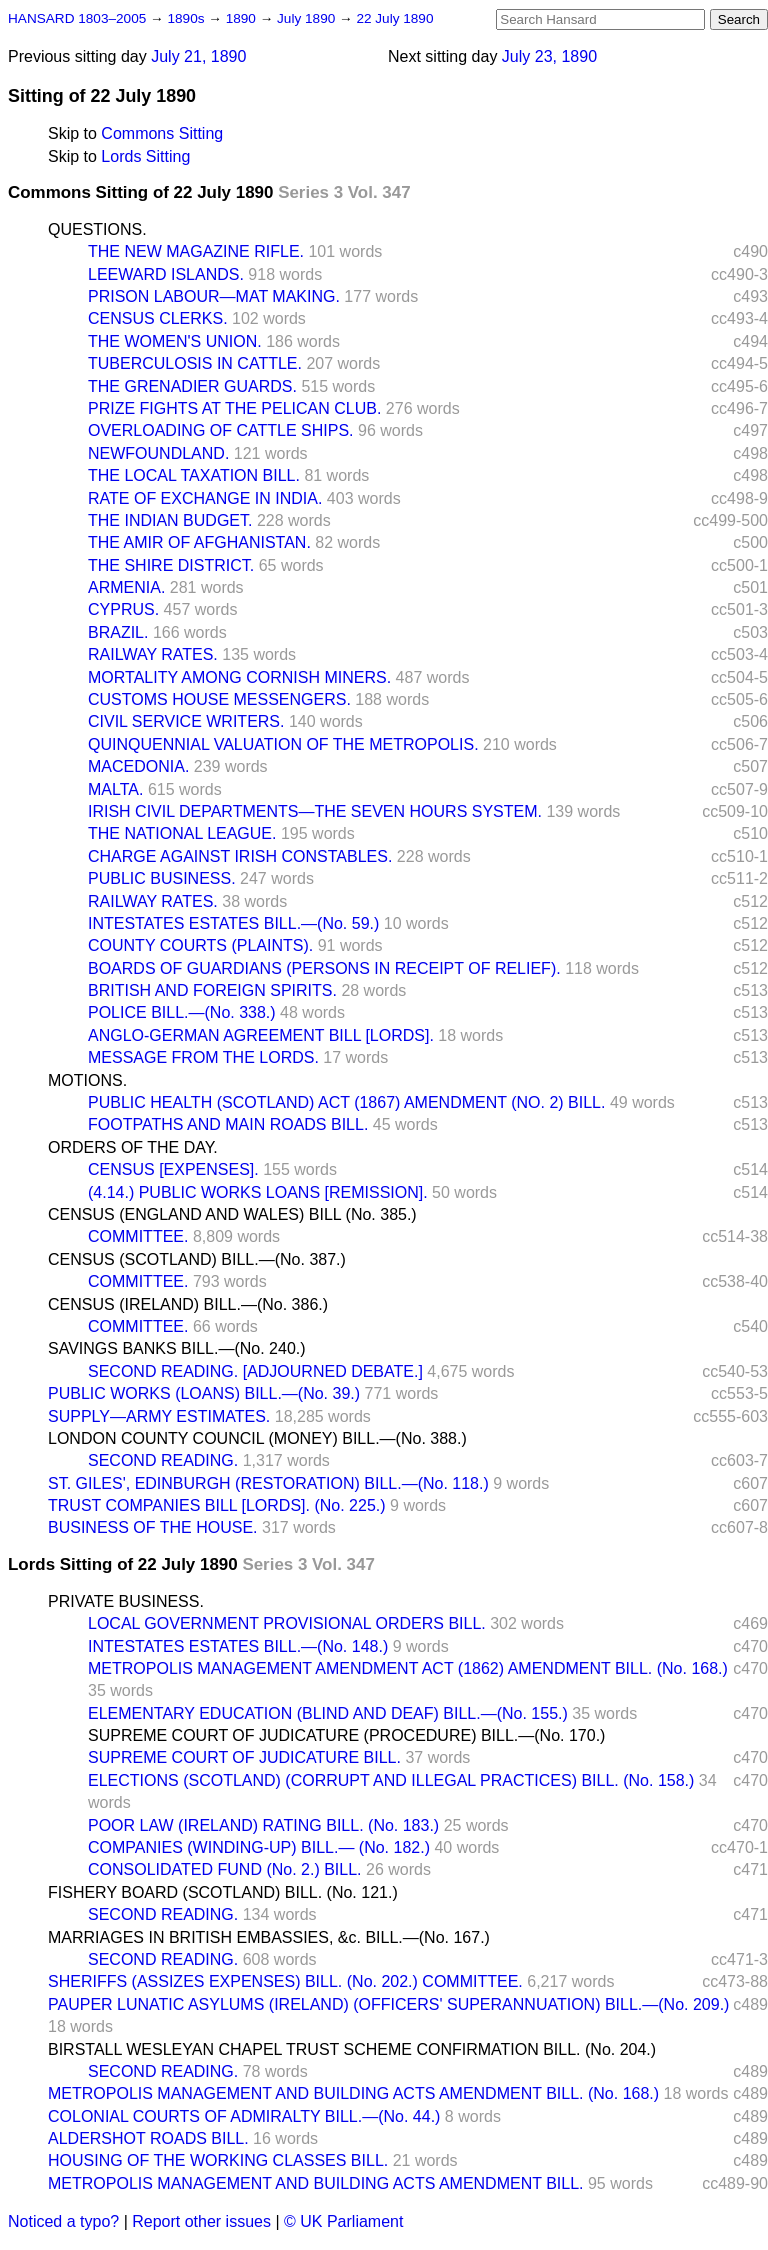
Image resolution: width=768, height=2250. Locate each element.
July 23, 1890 (549, 56)
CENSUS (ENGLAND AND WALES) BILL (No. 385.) (232, 1214)
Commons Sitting (162, 133)
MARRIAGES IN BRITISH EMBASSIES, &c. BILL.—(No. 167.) (269, 1937)
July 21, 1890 (198, 56)
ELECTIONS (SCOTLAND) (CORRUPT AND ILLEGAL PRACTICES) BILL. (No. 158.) (391, 1780)
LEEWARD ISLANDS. (166, 274)
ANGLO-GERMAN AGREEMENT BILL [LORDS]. (261, 1035)
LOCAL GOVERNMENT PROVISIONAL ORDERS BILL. (287, 1623)
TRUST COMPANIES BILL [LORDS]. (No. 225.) (217, 1505)
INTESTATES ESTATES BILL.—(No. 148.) (238, 1646)
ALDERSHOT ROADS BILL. (148, 2138)
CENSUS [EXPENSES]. (173, 1169)
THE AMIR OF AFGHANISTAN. (199, 542)
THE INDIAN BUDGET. (170, 520)
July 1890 (308, 18)
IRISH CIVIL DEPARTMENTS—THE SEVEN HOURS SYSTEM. (315, 811)
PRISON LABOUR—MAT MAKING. (214, 296)
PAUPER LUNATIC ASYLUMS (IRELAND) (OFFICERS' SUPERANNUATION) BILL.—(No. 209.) (388, 2004)
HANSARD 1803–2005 (77, 18)
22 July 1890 (394, 18)
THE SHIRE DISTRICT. (171, 565)
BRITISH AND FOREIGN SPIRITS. (212, 990)
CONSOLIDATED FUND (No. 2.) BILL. (225, 1869)
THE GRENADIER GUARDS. (192, 386)
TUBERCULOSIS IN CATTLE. (195, 363)
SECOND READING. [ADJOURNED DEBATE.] (255, 1371)
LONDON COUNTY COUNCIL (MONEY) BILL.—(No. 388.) (257, 1438)
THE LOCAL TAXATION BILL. (194, 475)
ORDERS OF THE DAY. (133, 1147)
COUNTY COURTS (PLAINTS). (200, 945)
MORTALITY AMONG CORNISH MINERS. (239, 677)
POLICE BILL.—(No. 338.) (182, 1012)
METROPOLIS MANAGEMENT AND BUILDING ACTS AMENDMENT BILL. (316, 2183)
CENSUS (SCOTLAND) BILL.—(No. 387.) (197, 1259)
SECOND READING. (163, 1460)
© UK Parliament (343, 2221)
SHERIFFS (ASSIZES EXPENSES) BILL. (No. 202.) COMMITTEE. (285, 1981)
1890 (243, 18)
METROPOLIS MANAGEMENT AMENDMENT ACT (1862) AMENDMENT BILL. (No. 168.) (408, 1668)
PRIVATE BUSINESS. (126, 1601)
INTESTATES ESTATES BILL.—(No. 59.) (233, 923)
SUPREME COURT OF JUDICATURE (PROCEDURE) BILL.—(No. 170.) (346, 1735)
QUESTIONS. (97, 229)
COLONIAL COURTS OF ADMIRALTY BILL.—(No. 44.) (244, 2116)
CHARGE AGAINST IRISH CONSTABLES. (240, 856)
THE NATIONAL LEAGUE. (182, 833)
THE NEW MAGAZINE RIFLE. (196, 251)
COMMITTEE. (138, 1236)
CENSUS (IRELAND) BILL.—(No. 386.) (188, 1304)
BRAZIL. (118, 632)
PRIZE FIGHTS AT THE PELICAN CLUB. (234, 408)
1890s (187, 18)
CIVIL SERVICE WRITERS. (186, 721)
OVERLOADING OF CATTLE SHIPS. (221, 430)
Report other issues (201, 2221)
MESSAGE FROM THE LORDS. (203, 1057)
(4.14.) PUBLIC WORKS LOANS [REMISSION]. (258, 1192)
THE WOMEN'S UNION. (175, 341)
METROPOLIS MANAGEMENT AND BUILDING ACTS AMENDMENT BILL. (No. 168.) (353, 2093)
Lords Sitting (145, 156)
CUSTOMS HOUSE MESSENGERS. (219, 699)
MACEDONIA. (138, 766)
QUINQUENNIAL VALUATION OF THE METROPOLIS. (283, 744)
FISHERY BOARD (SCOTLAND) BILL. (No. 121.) (223, 1892)
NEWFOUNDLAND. (158, 453)
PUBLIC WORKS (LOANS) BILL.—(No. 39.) (204, 1393)
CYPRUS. (123, 609)
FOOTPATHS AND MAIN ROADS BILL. (228, 1124)
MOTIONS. (87, 1080)
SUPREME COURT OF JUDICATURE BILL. (244, 1757)
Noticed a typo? (63, 2221)
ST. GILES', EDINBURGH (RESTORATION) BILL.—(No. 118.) (268, 1483)
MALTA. (115, 789)
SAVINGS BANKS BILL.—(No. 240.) (177, 1348)
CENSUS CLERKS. (158, 318)
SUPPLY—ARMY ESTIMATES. (159, 1416)
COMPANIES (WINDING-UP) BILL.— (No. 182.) (259, 1847)
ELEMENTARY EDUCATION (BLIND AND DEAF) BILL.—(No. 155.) (328, 1713)
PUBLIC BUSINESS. (162, 878)
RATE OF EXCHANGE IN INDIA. (205, 498)
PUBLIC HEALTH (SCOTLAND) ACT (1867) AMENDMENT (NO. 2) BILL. (346, 1102)
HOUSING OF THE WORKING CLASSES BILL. (218, 2160)
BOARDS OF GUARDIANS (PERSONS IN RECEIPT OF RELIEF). (324, 968)
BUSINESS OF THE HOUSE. (153, 1527)
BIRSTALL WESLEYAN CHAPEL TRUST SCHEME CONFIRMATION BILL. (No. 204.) (352, 2049)
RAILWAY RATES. (153, 654)
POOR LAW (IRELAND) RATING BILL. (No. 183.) (263, 1825)
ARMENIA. (126, 587)
